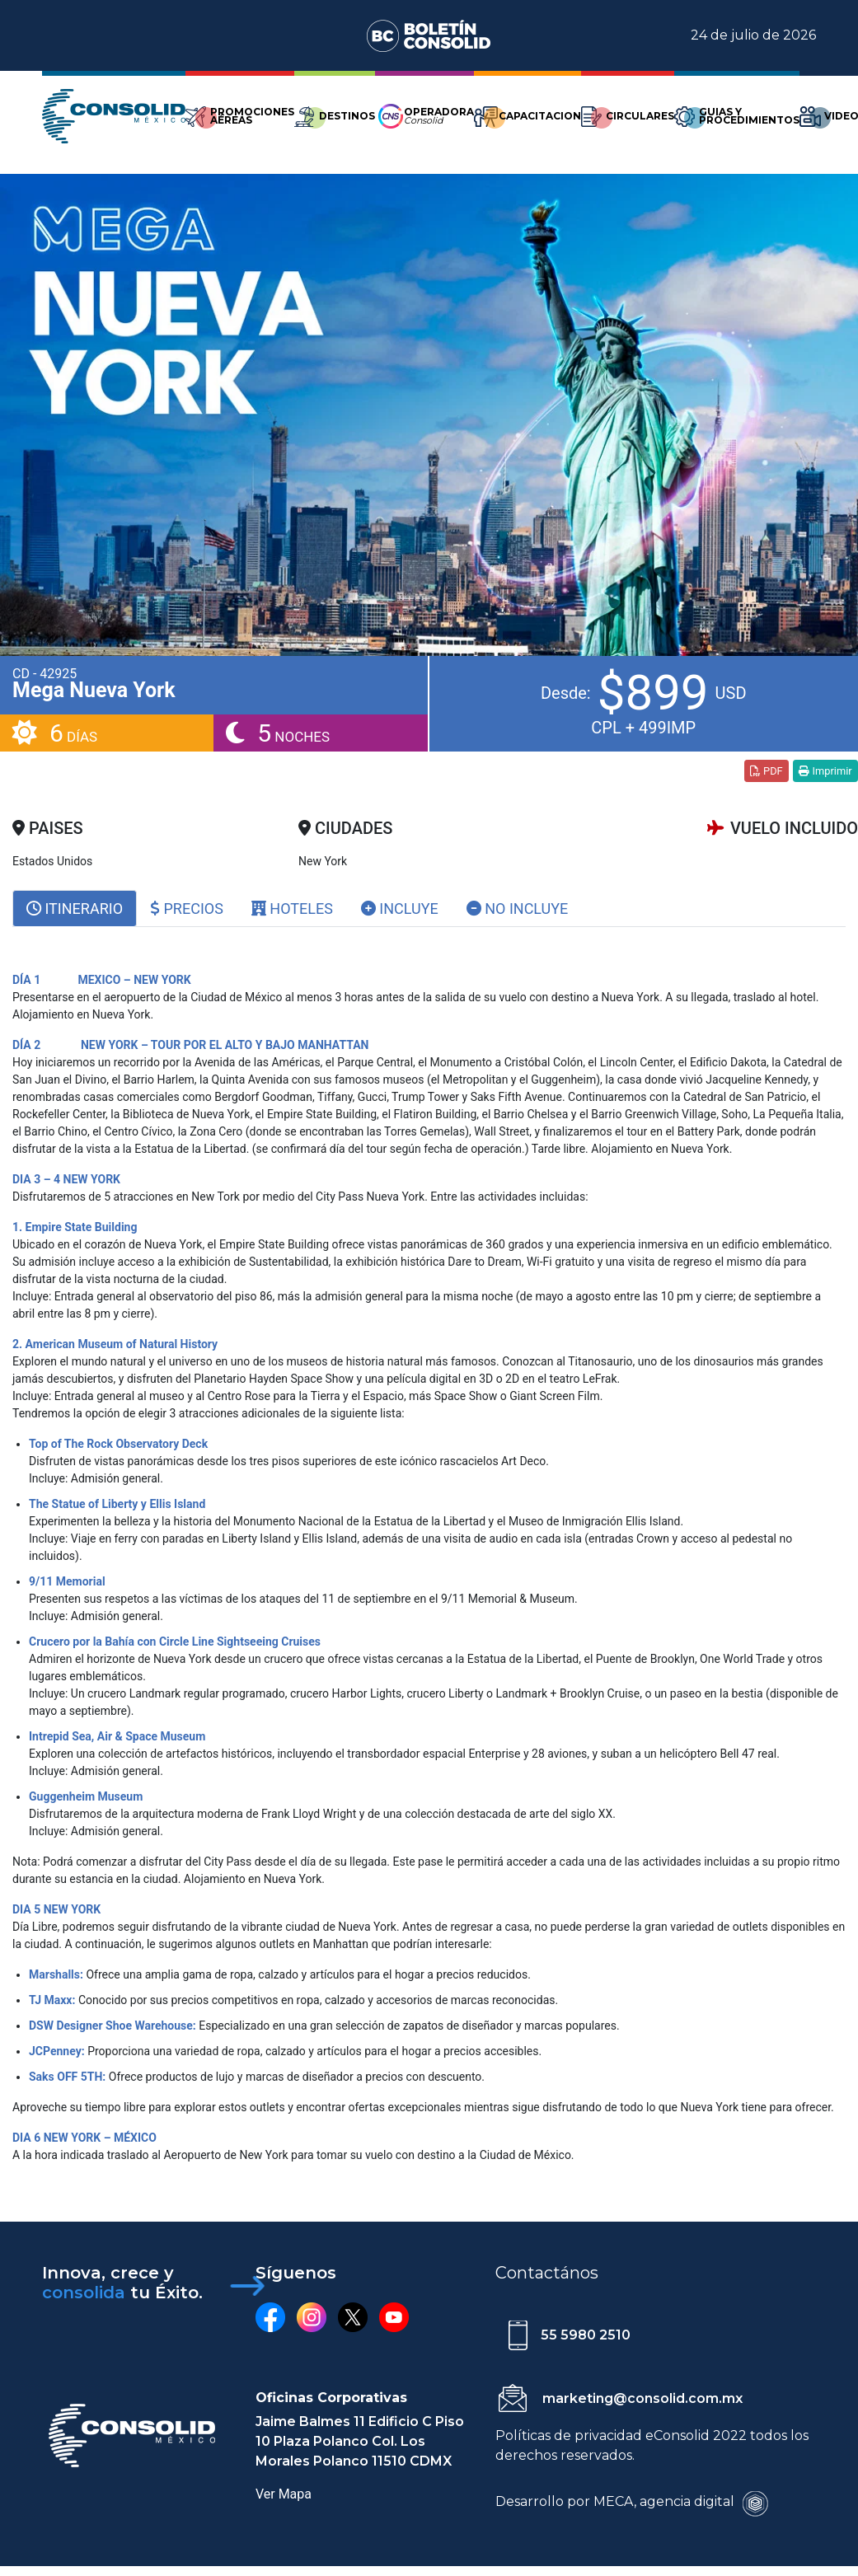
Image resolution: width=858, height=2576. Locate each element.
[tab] (74, 908)
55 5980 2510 (586, 2335)
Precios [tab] (187, 908)
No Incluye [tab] (518, 908)
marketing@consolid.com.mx (642, 2398)
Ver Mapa (284, 2494)
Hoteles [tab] (292, 908)
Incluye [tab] (399, 908)
